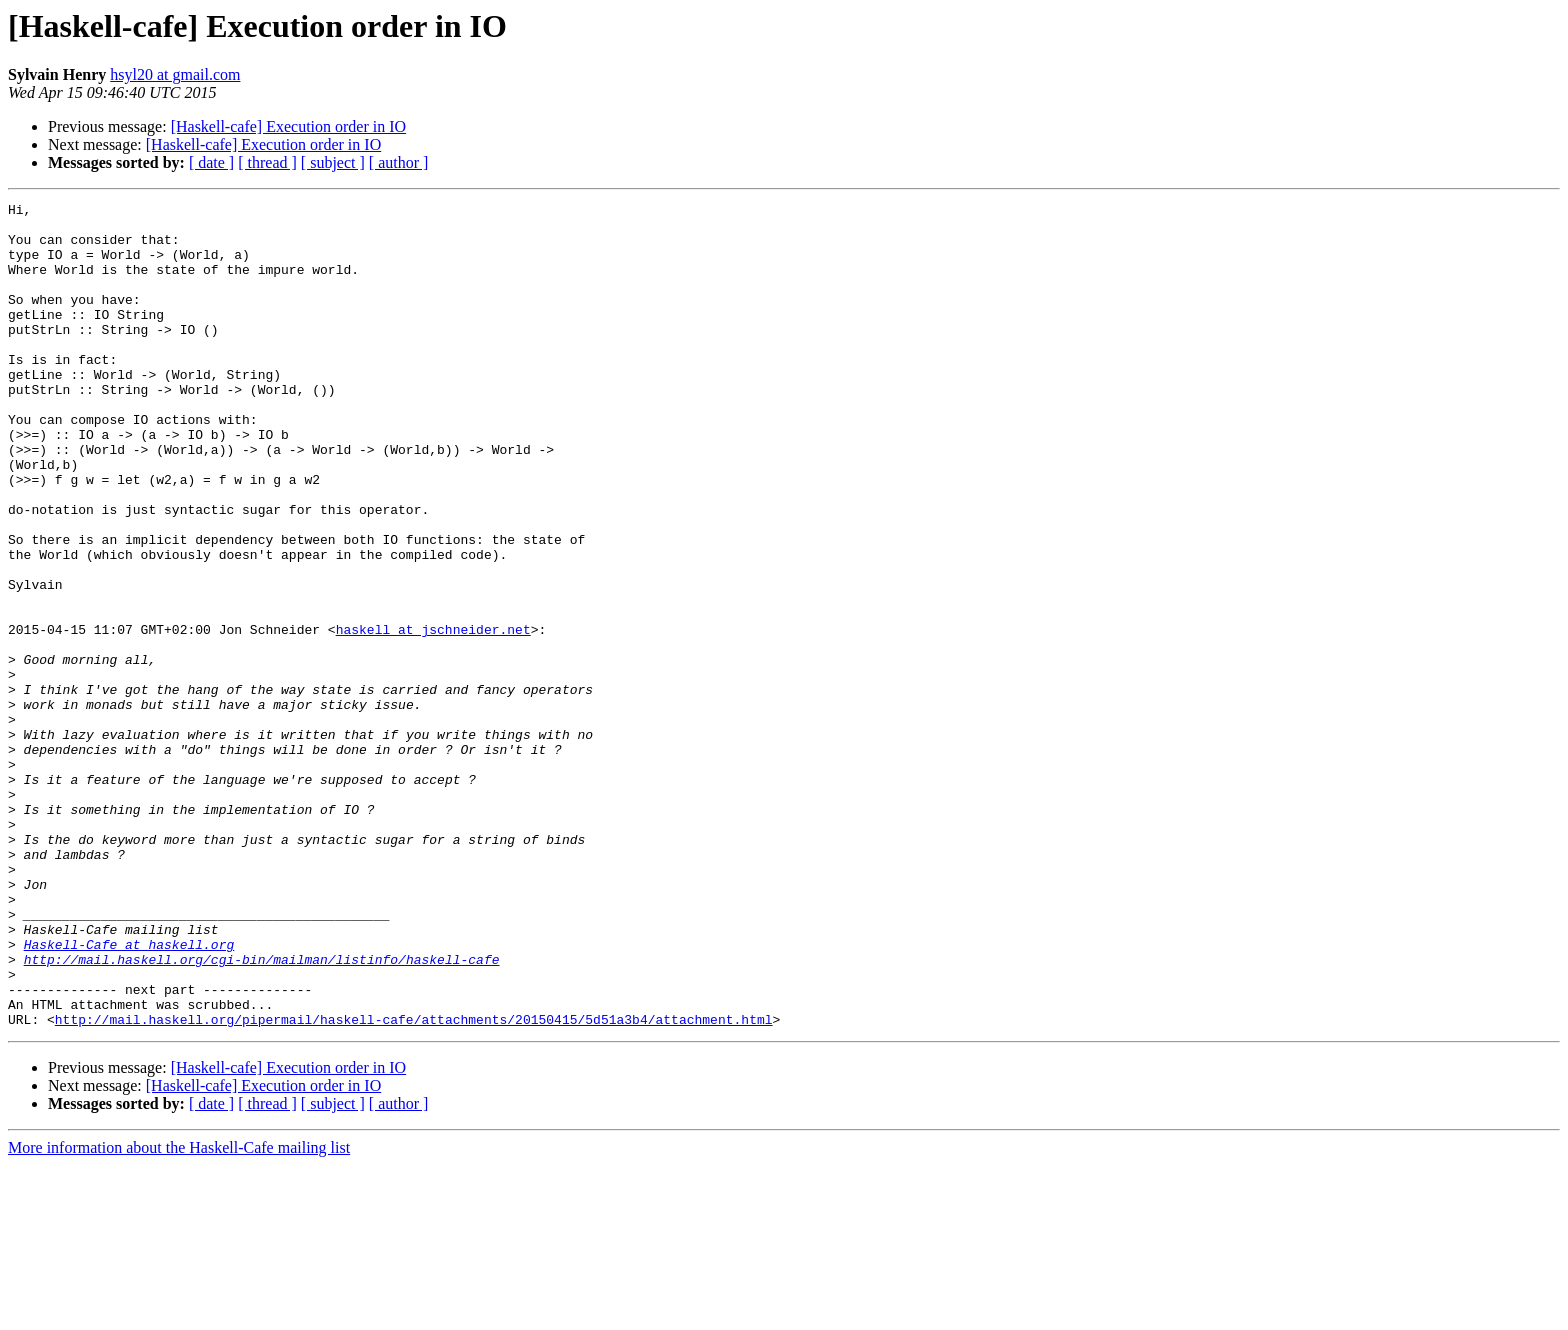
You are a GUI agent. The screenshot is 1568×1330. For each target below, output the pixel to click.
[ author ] (399, 162)
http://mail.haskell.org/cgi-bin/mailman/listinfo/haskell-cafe (262, 1112)
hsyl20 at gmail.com (175, 74)
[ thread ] (267, 162)
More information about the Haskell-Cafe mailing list (179, 1312)
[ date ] (211, 162)
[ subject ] (333, 162)
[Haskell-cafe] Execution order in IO (288, 126)
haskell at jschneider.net (433, 716)
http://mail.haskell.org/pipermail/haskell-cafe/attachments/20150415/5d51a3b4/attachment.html (414, 1184)
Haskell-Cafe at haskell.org (129, 1094)
